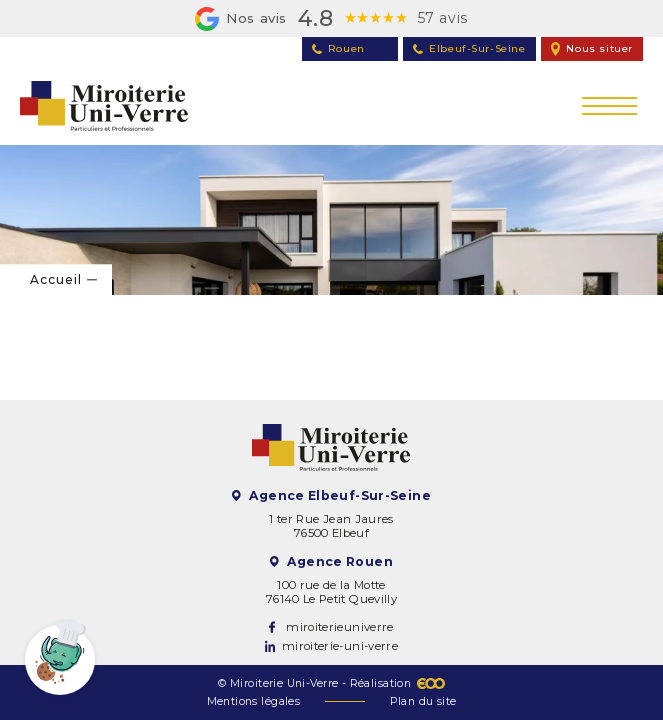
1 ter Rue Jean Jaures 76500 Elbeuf (331, 526)
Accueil (56, 279)
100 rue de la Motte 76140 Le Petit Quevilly (331, 592)
